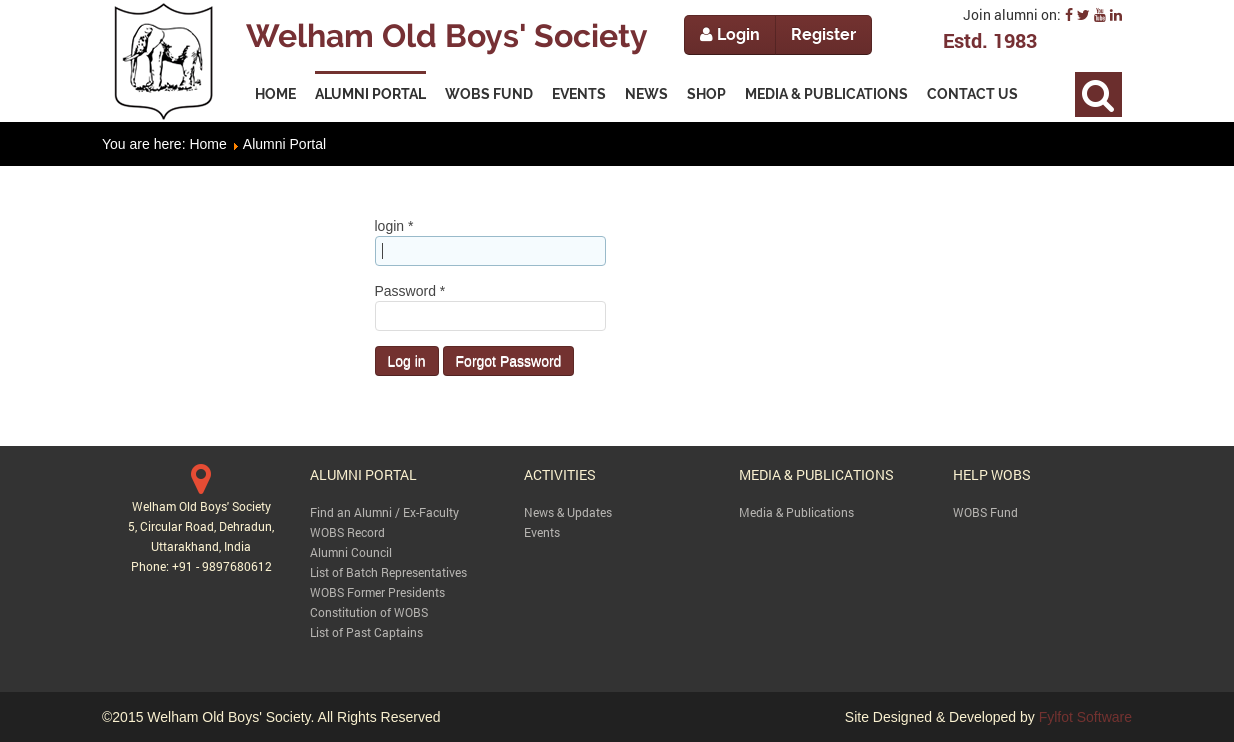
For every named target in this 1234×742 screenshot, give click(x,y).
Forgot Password (509, 361)
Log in (407, 361)
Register (823, 34)
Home (207, 144)
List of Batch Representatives (388, 572)
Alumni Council (351, 552)
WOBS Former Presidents (377, 592)
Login (730, 34)
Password (410, 291)
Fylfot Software (1085, 717)
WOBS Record (347, 532)
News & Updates (568, 512)
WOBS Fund (985, 512)
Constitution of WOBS (369, 612)
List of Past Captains (366, 632)
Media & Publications (796, 512)
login (394, 226)
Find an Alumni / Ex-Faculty (384, 512)
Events (542, 532)
